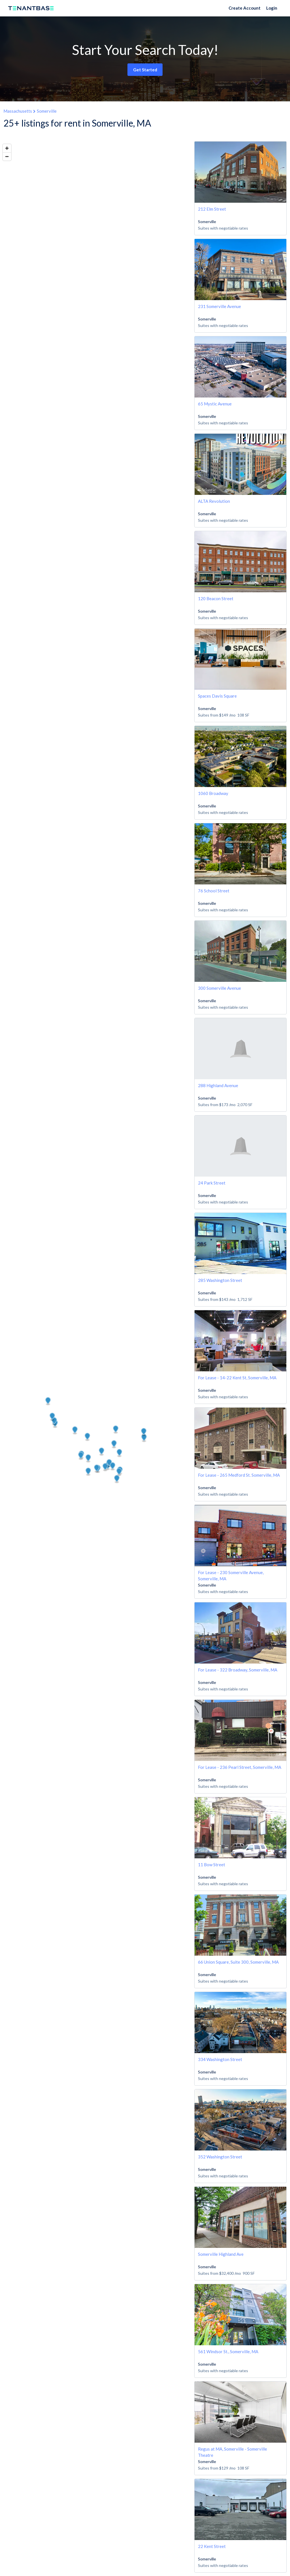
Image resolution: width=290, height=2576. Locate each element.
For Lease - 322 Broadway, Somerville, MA (237, 1669)
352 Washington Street (220, 2156)
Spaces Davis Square (217, 695)
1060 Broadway (213, 793)
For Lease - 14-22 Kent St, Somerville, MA (237, 1377)
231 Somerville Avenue (219, 306)
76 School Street (213, 890)
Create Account (245, 7)
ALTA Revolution (214, 501)
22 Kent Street (212, 2546)
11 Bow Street (211, 1864)
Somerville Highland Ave (221, 2254)
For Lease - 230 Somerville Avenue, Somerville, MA (231, 1575)
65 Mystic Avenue (215, 403)
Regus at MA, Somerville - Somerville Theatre (232, 2451)
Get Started (145, 69)
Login (271, 7)
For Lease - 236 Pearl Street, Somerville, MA (239, 1767)
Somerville (47, 111)
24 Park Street (211, 1182)
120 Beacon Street (215, 598)
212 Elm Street (212, 208)
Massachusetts (17, 111)
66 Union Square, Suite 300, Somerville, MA (238, 1961)
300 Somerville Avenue (219, 988)
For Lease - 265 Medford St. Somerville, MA (239, 1475)
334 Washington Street (220, 2059)
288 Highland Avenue (218, 1085)
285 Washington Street (220, 1280)
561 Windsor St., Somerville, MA (228, 2351)
